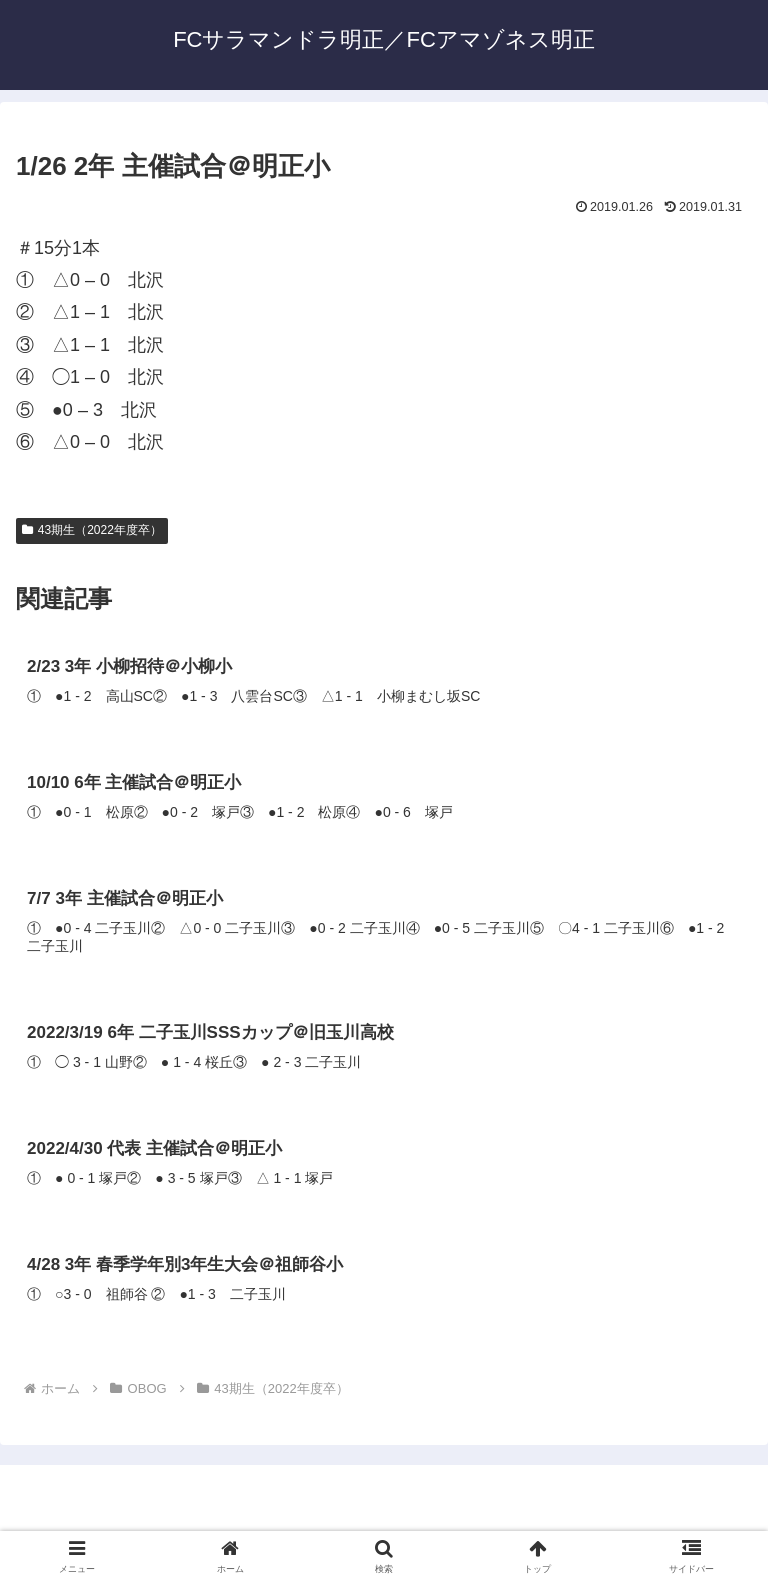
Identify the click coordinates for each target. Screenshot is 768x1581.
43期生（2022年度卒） (92, 530)
